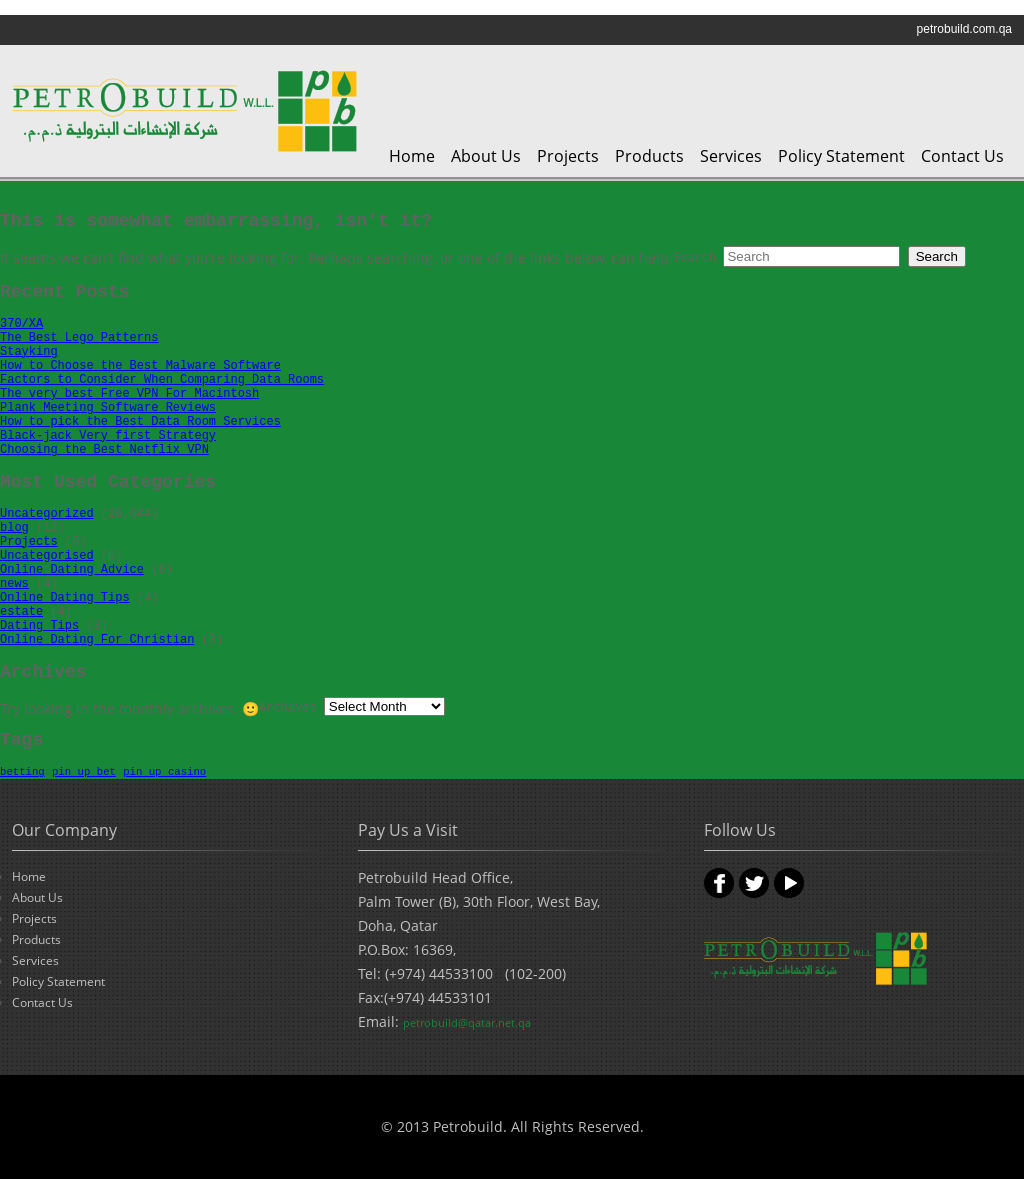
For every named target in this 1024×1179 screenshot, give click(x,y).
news (14, 584)
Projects (568, 156)
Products (649, 156)
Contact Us (962, 156)
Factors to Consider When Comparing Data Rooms (162, 380)
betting (22, 772)
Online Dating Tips (65, 598)
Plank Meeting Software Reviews (108, 408)
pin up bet (84, 772)
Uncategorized (47, 514)
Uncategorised (47, 556)
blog (14, 528)
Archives (288, 708)
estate (21, 612)
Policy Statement (841, 156)
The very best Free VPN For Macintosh (129, 394)
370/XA (21, 324)
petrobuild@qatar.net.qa (467, 1022)
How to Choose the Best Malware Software (140, 366)
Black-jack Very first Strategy (108, 436)
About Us (486, 156)
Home (412, 156)
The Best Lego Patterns (79, 338)
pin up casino (164, 772)
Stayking (29, 352)
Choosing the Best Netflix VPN (104, 450)
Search (694, 258)
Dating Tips (39, 626)
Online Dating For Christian (97, 640)
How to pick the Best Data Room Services (140, 422)
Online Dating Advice (72, 570)
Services (731, 156)
